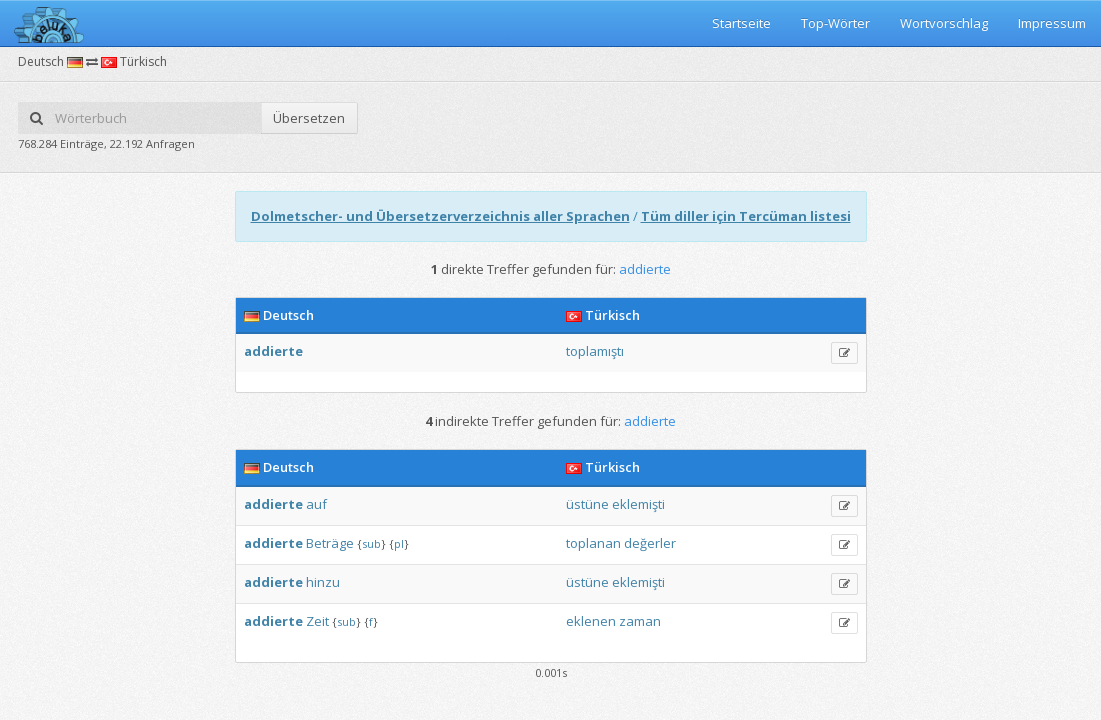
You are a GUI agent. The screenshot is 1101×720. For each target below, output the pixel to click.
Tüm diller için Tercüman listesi (746, 216)
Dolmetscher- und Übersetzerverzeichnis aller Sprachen (440, 216)
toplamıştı (595, 351)
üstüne (587, 504)
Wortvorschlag (944, 23)
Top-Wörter (835, 23)
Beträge (330, 543)
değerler (650, 543)
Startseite (741, 23)
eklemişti (638, 504)
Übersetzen (309, 118)
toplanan (593, 543)
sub (371, 543)
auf (316, 504)
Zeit (317, 621)
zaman (640, 621)
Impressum (1052, 23)
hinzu (323, 582)
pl (399, 543)
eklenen (591, 621)
